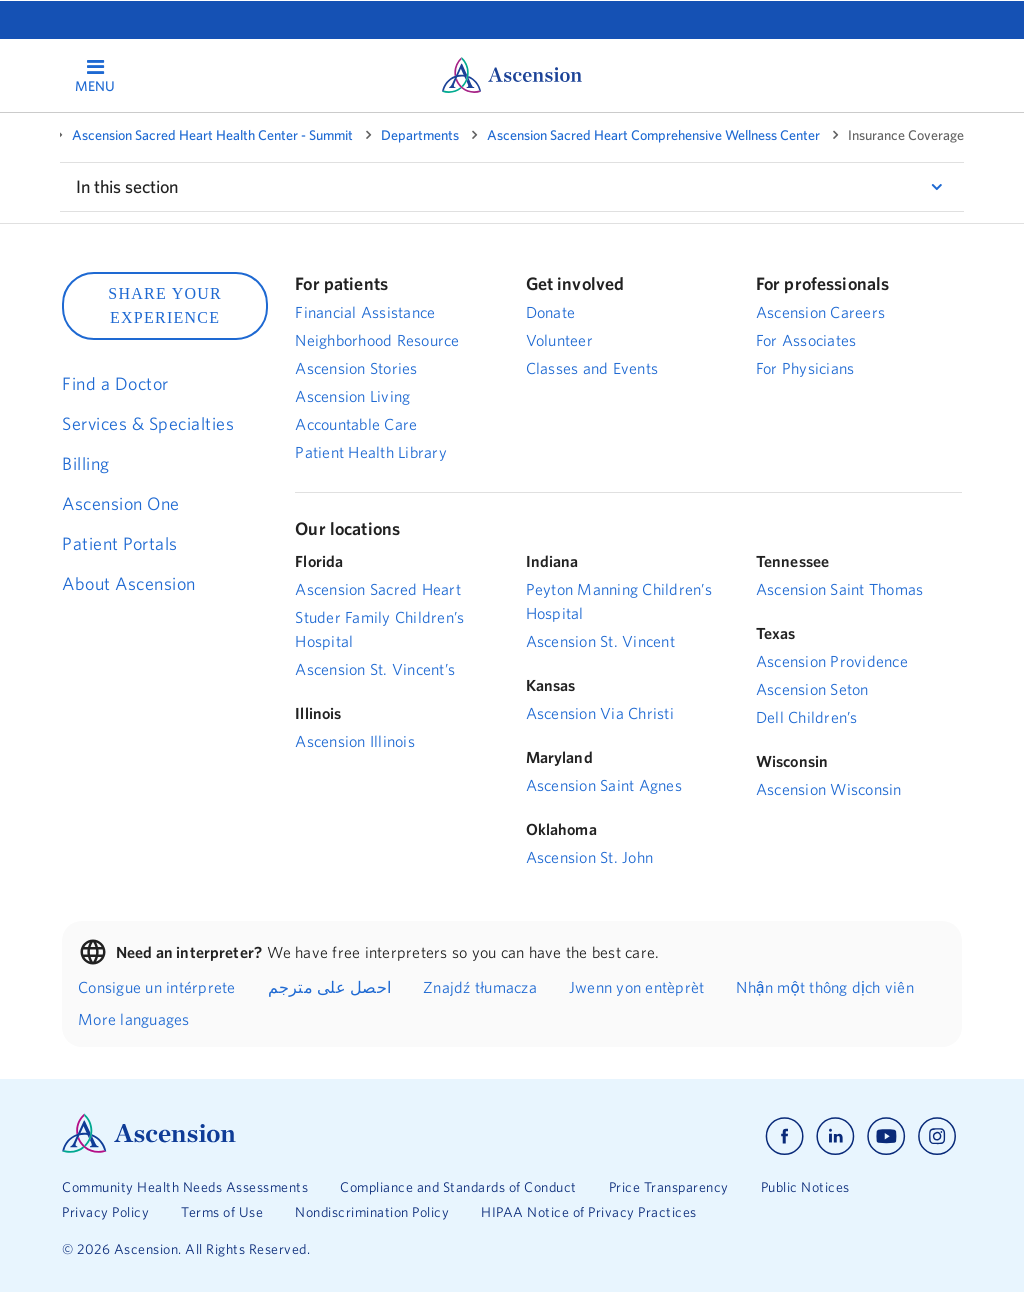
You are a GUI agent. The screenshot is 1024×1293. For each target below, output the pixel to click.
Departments (420, 135)
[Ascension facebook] (784, 1136)
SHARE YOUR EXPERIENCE (165, 305)
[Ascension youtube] (886, 1136)
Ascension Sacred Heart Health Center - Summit (212, 135)
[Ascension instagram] (937, 1136)
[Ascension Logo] (149, 1148)
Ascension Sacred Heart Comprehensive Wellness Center (653, 135)
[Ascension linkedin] (835, 1136)
